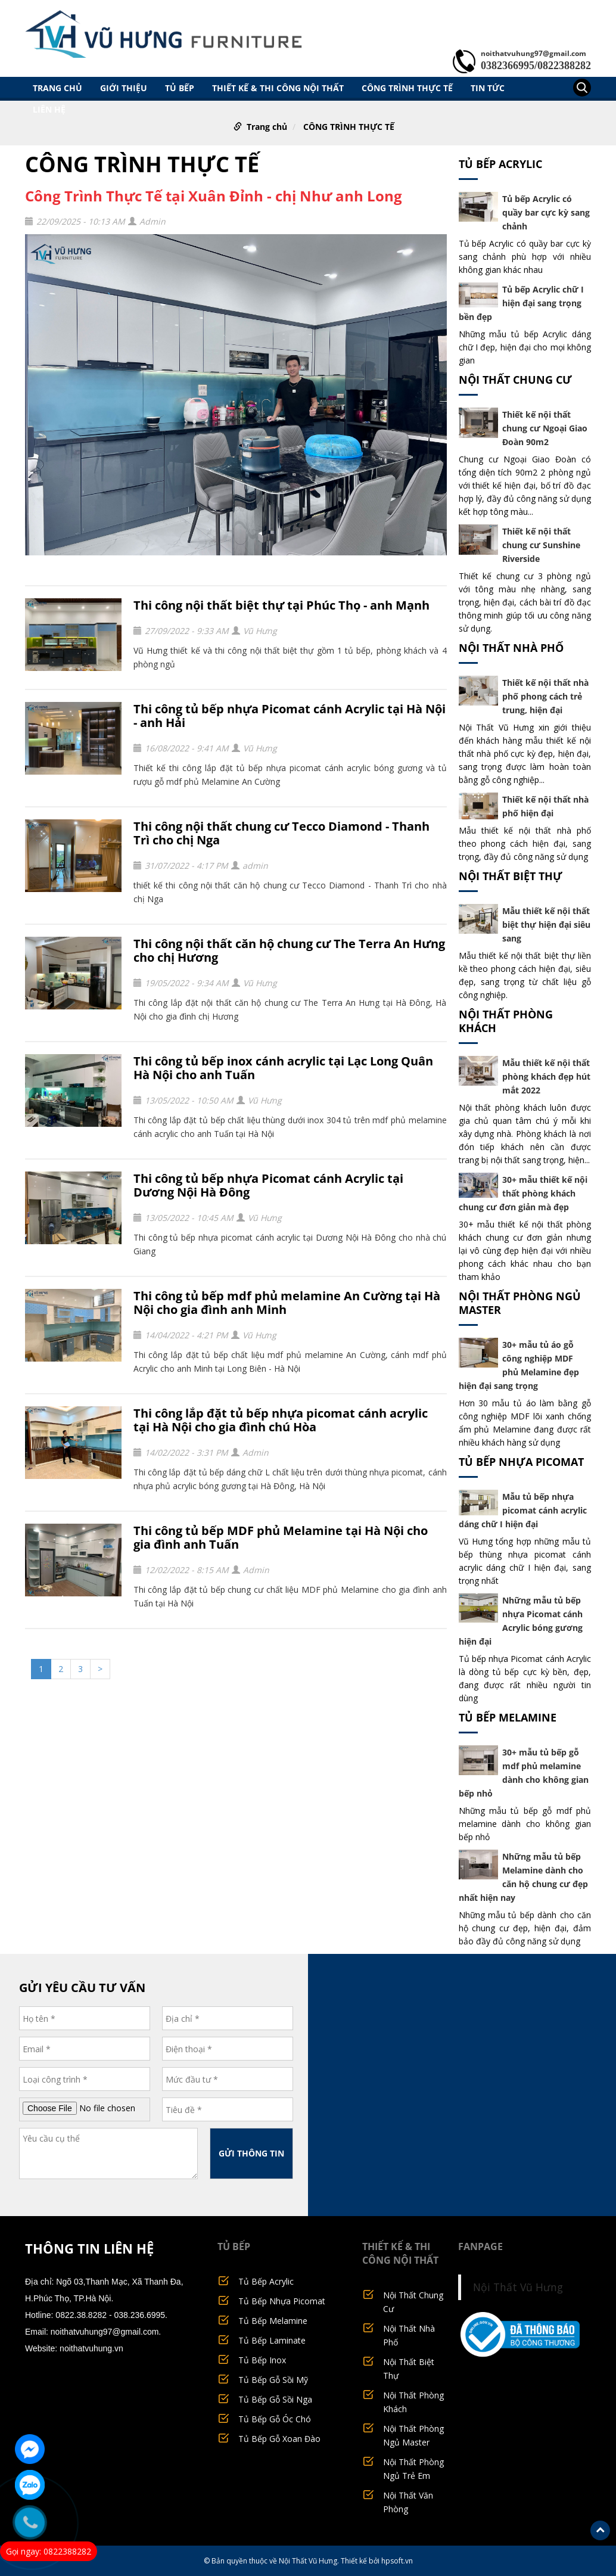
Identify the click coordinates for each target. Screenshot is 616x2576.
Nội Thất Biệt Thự (510, 876)
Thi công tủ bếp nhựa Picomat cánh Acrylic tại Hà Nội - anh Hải (289, 715)
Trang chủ (57, 87)
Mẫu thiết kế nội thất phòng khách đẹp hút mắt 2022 (546, 1076)
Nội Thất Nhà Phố (511, 648)
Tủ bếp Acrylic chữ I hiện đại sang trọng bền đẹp (521, 303)
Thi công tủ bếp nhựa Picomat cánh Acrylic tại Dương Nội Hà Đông (268, 1185)
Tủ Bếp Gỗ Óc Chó (274, 2419)
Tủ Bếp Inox (262, 2360)
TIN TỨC (488, 87)
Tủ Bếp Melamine (507, 1717)
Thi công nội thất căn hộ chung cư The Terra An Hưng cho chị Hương (289, 950)
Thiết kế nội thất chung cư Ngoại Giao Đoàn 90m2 (544, 428)
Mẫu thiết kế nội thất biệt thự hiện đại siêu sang (546, 924)
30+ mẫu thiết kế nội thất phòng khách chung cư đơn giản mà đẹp (523, 1193)
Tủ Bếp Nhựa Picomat (521, 1462)
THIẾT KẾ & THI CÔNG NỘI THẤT (278, 87)
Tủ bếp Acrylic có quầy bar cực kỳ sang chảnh (546, 212)
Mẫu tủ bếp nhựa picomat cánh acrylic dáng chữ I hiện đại (523, 1510)
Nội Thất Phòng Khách (506, 1021)
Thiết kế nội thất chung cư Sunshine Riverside (541, 545)
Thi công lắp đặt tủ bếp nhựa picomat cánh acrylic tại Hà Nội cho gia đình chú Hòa (280, 1420)
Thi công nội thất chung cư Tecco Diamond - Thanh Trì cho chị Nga (281, 833)
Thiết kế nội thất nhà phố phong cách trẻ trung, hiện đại (545, 696)
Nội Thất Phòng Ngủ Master (520, 1303)
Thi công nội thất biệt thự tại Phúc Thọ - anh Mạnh (281, 605)
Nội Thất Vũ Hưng (518, 2287)
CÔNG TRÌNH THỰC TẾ (407, 87)
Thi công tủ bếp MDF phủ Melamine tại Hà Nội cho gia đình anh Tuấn (280, 1537)
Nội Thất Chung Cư (515, 379)
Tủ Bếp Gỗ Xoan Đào (279, 2438)
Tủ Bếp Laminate (272, 2340)
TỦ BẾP (179, 87)
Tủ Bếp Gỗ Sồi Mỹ (273, 2379)
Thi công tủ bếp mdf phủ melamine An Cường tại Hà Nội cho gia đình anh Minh (286, 1302)
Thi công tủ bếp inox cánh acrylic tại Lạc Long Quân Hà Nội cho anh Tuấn (283, 1068)
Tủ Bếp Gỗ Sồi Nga (275, 2399)
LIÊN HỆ (49, 109)
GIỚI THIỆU (123, 87)
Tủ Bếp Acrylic (500, 164)
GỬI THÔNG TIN (251, 2153)
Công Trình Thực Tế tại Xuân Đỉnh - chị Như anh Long (213, 196)
